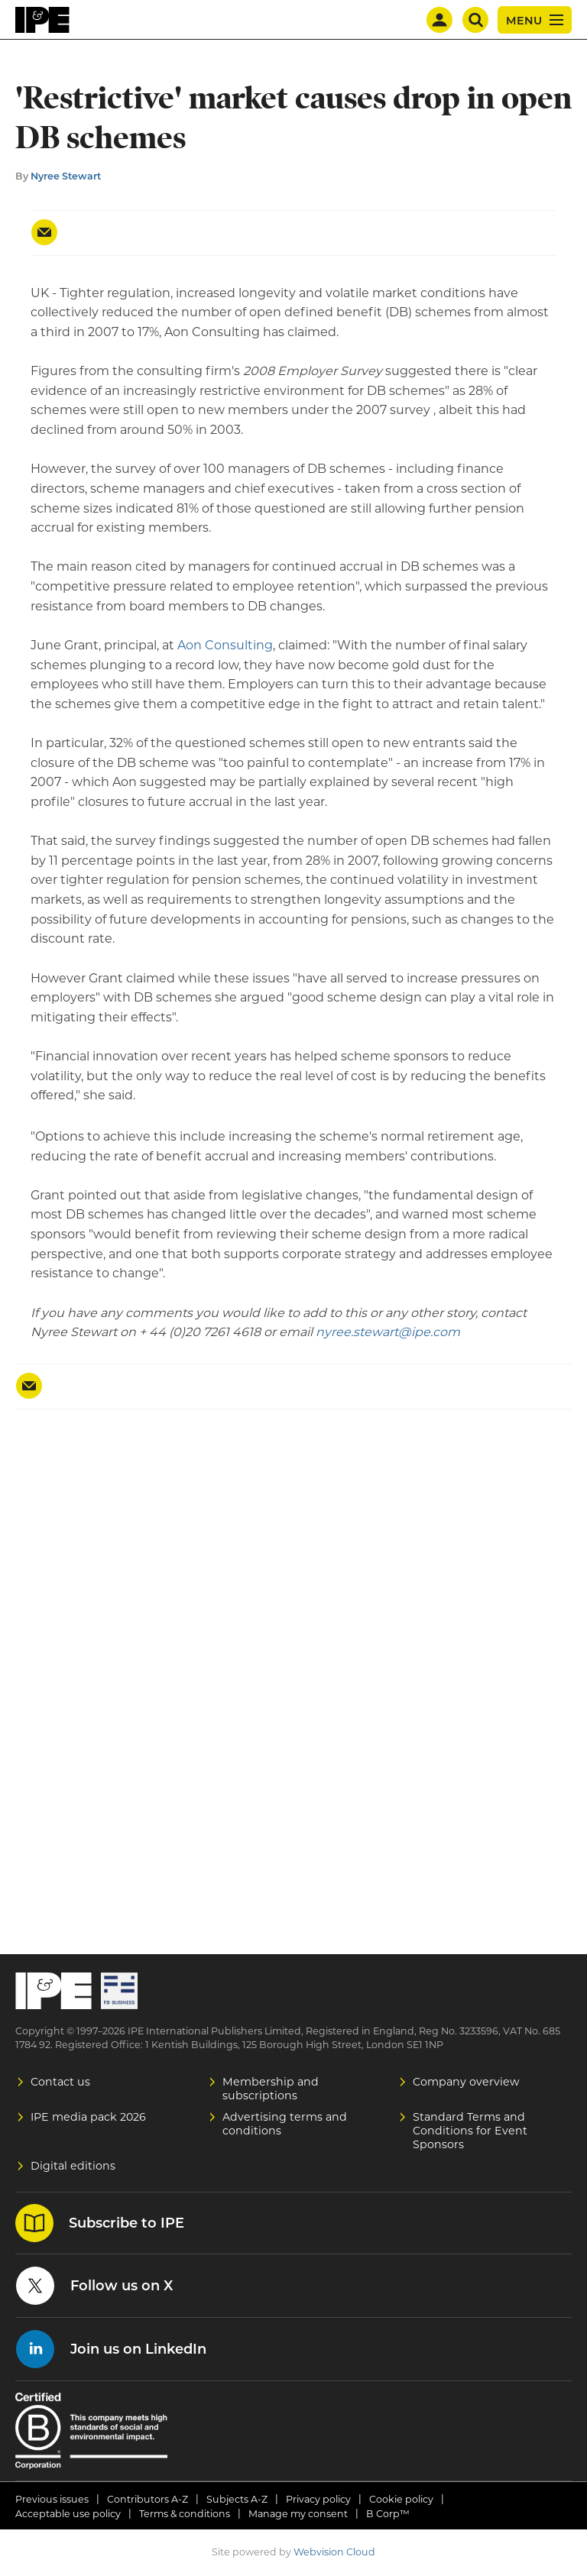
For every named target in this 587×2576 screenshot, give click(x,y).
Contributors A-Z (147, 2499)
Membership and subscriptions (270, 2088)
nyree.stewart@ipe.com (388, 1332)
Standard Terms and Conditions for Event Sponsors (470, 2130)
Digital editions (73, 2166)
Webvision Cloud (334, 2552)
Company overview (466, 2082)
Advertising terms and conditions (284, 2123)
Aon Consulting (225, 645)
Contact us (60, 2082)
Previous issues (52, 2499)
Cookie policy (401, 2499)
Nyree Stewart (66, 176)
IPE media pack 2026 (88, 2117)
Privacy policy (318, 2499)
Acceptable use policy (68, 2513)
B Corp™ (388, 2513)
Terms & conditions (184, 2513)
